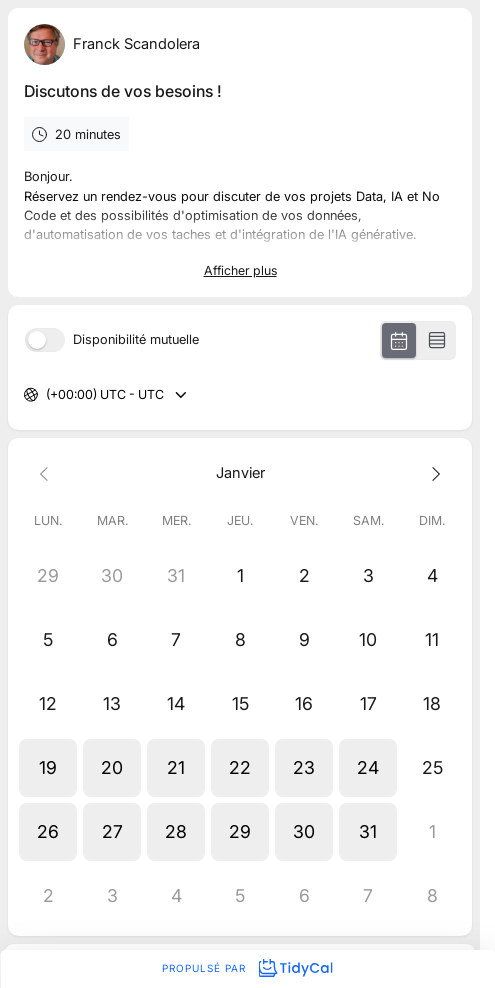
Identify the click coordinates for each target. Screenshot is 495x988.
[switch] (45, 340)
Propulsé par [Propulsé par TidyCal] (247, 968)
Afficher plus (240, 270)
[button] (48, 768)
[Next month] (432, 472)
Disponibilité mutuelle (136, 340)
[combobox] (47, 395)
